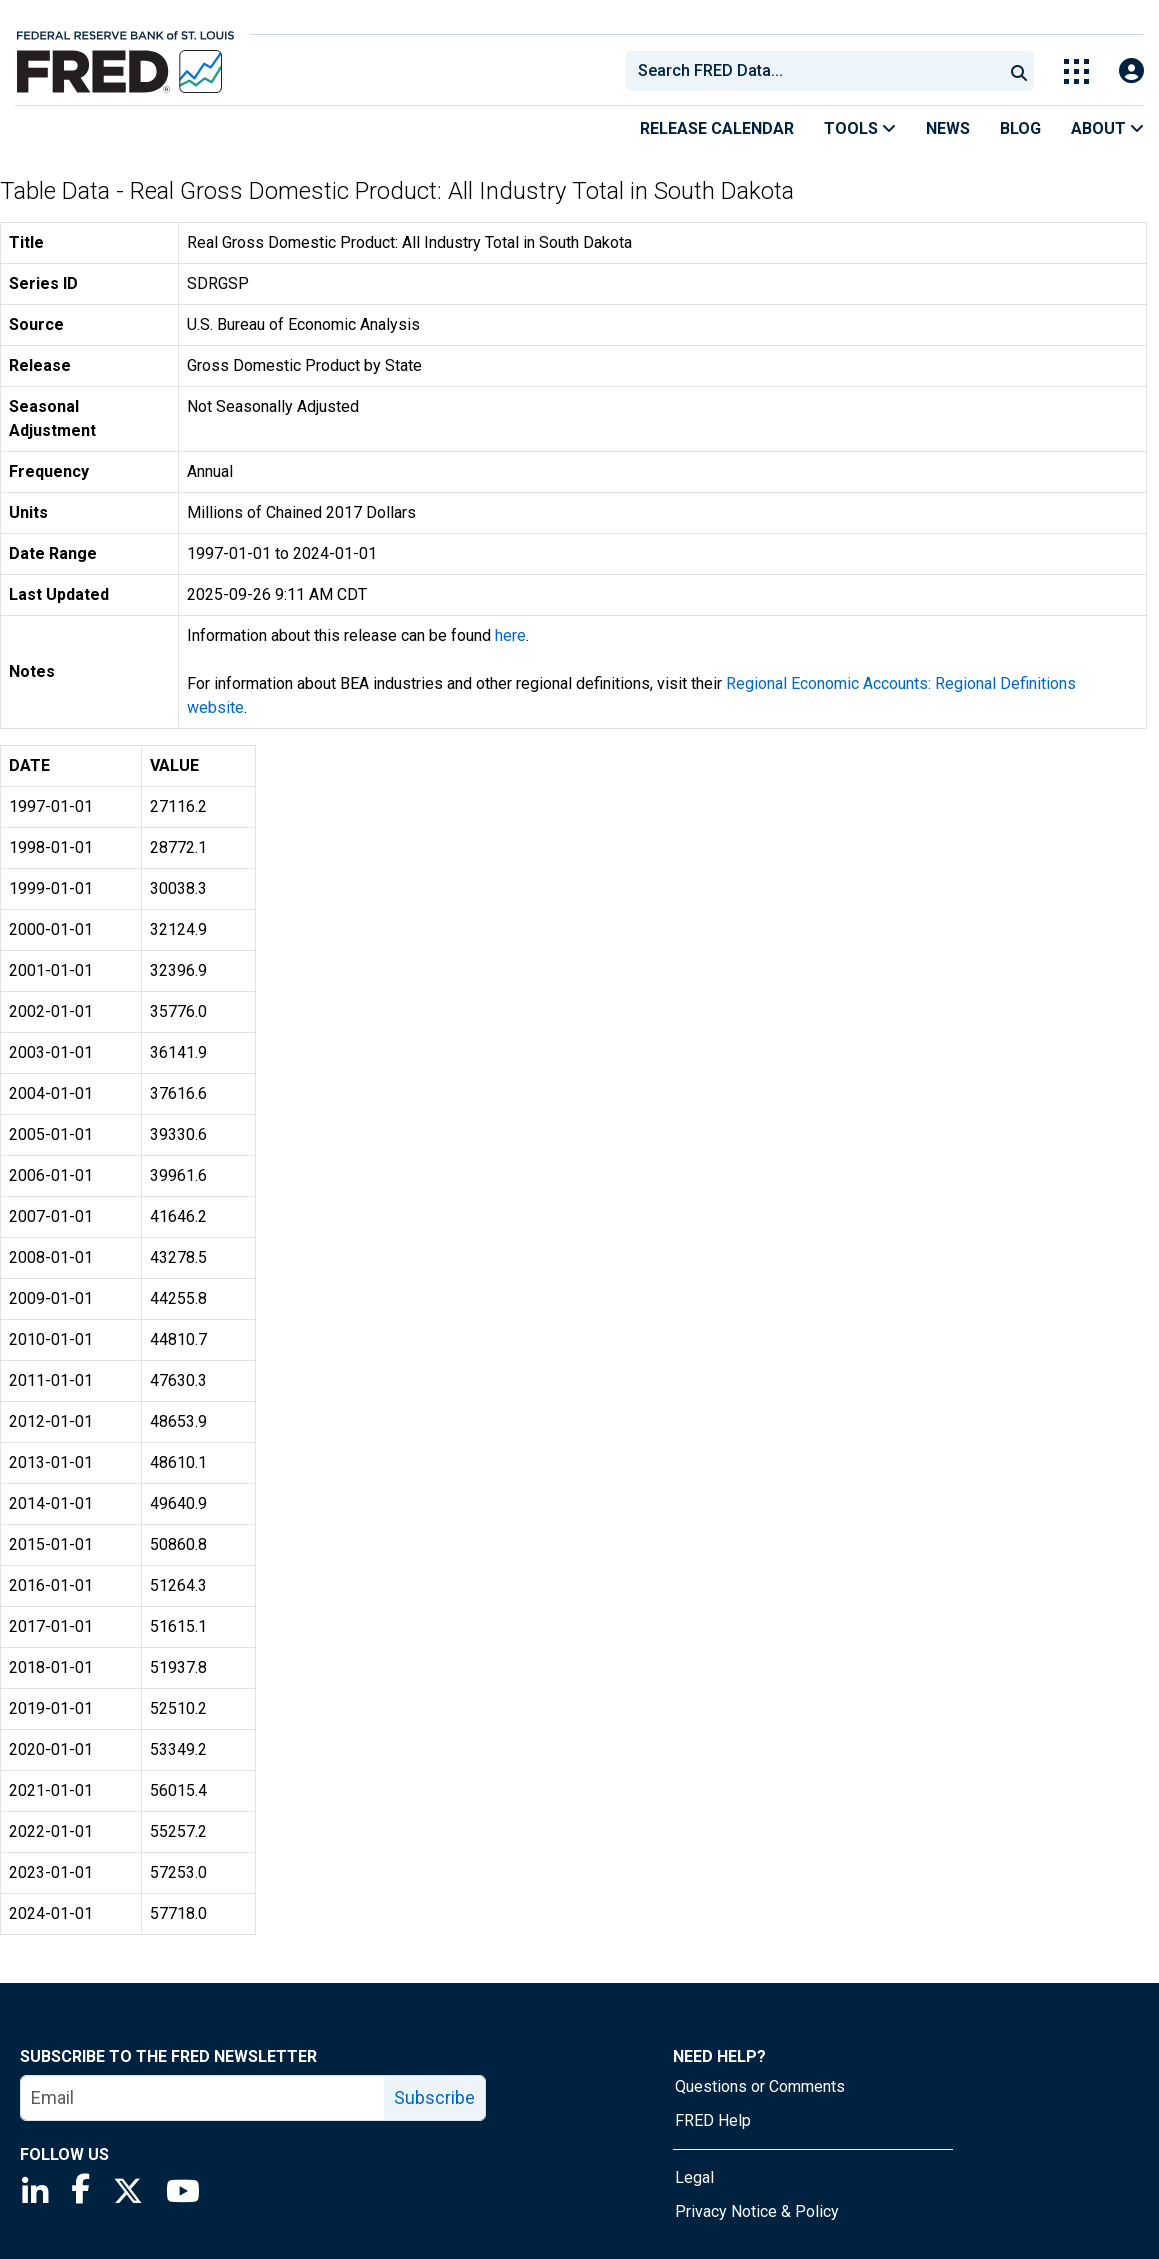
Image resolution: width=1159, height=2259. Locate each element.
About (1107, 128)
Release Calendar (717, 128)
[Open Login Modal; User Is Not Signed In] (1131, 71)
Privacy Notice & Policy (757, 2211)
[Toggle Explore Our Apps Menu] (1076, 71)
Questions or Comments (760, 2086)
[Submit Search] (1019, 71)
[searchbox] (818, 71)
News (948, 128)
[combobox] (813, 71)
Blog (1020, 128)
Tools (860, 128)
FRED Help (713, 2120)
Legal (694, 2177)
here (510, 635)
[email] (203, 2098)
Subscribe (434, 2097)
